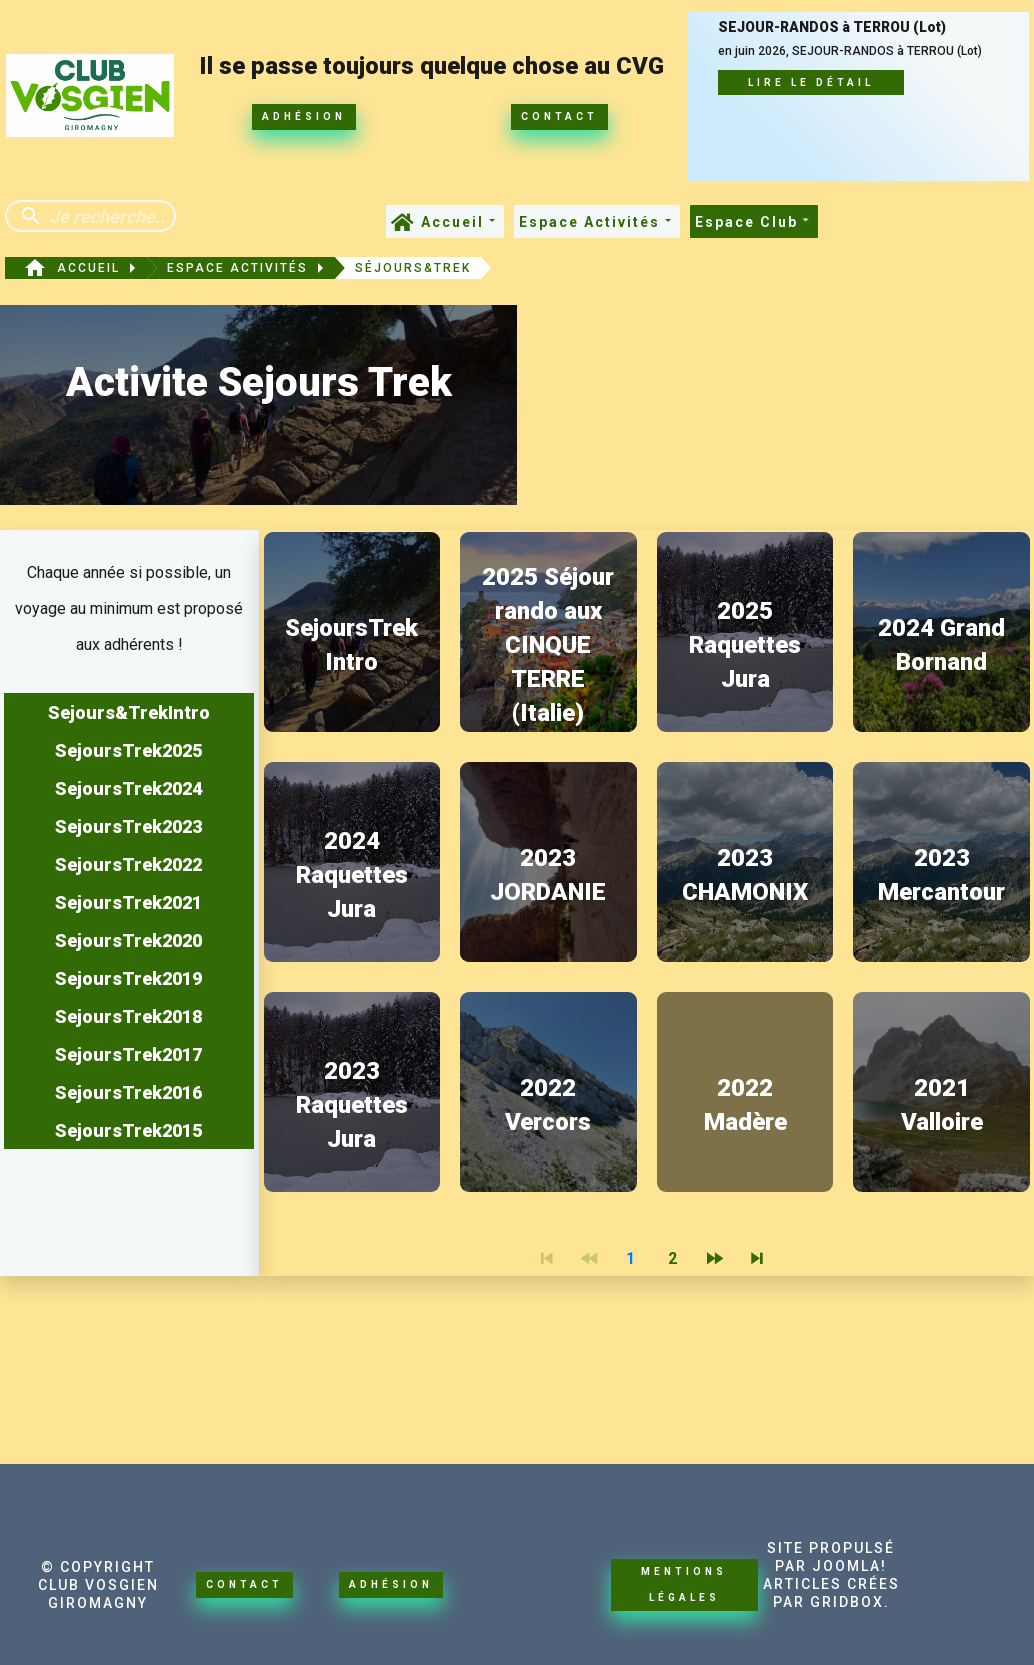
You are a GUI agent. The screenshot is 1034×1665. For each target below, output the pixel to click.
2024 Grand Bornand (941, 645)
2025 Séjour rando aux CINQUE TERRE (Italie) (548, 645)
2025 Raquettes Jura (745, 645)
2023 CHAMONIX (745, 875)
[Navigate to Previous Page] (588, 1259)
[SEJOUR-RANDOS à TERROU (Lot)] (858, 95)
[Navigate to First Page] (546, 1259)
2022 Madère (745, 1105)
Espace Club (754, 222)
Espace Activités (597, 222)
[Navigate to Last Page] (756, 1259)
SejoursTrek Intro (351, 645)
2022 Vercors (548, 1105)
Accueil (460, 222)
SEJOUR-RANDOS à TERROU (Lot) (832, 28)
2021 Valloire (942, 1105)
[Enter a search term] (109, 216)
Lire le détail (811, 82)
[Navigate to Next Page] (714, 1259)
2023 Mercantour (941, 875)
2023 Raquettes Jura (352, 1105)
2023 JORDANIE (548, 875)
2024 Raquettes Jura (352, 875)
